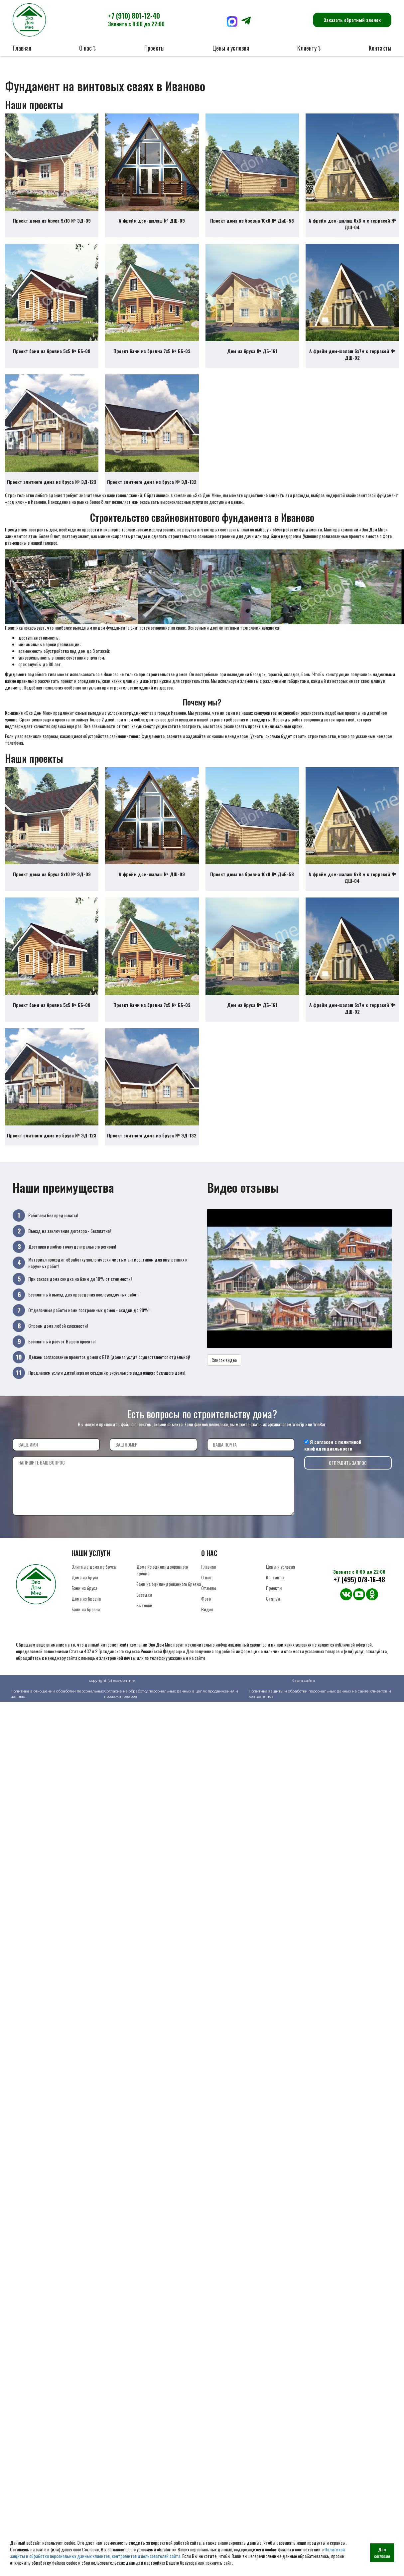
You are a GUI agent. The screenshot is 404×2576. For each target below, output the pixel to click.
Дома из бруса (84, 1592)
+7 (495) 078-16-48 (359, 1594)
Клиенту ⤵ (309, 48)
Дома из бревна (86, 1613)
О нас (206, 1592)
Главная (22, 48)
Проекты (154, 48)
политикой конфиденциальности (332, 1460)
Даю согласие (382, 2552)
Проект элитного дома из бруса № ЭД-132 (152, 489)
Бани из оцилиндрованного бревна (168, 1598)
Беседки (144, 1609)
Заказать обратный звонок (352, 19)
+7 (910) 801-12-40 (136, 19)
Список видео (224, 1375)
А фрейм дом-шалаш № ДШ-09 (152, 223)
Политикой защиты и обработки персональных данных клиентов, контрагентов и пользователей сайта (177, 2552)
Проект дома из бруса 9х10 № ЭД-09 (52, 223)
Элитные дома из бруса (93, 1581)
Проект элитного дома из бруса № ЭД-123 (51, 489)
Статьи (273, 1613)
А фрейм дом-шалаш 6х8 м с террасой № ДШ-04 (352, 226)
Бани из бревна (85, 1624)
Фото (206, 1613)
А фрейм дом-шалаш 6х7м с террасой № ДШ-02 (352, 359)
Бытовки (144, 1620)
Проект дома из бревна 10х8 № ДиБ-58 (252, 223)
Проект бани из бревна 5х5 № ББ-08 (51, 356)
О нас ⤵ (87, 48)
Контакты (380, 48)
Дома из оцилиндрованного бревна (162, 1585)
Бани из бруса (84, 1602)
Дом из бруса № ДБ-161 (252, 356)
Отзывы (208, 1602)
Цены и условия (230, 48)
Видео (207, 1624)
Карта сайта (303, 1695)
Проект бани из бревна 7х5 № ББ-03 (152, 356)
